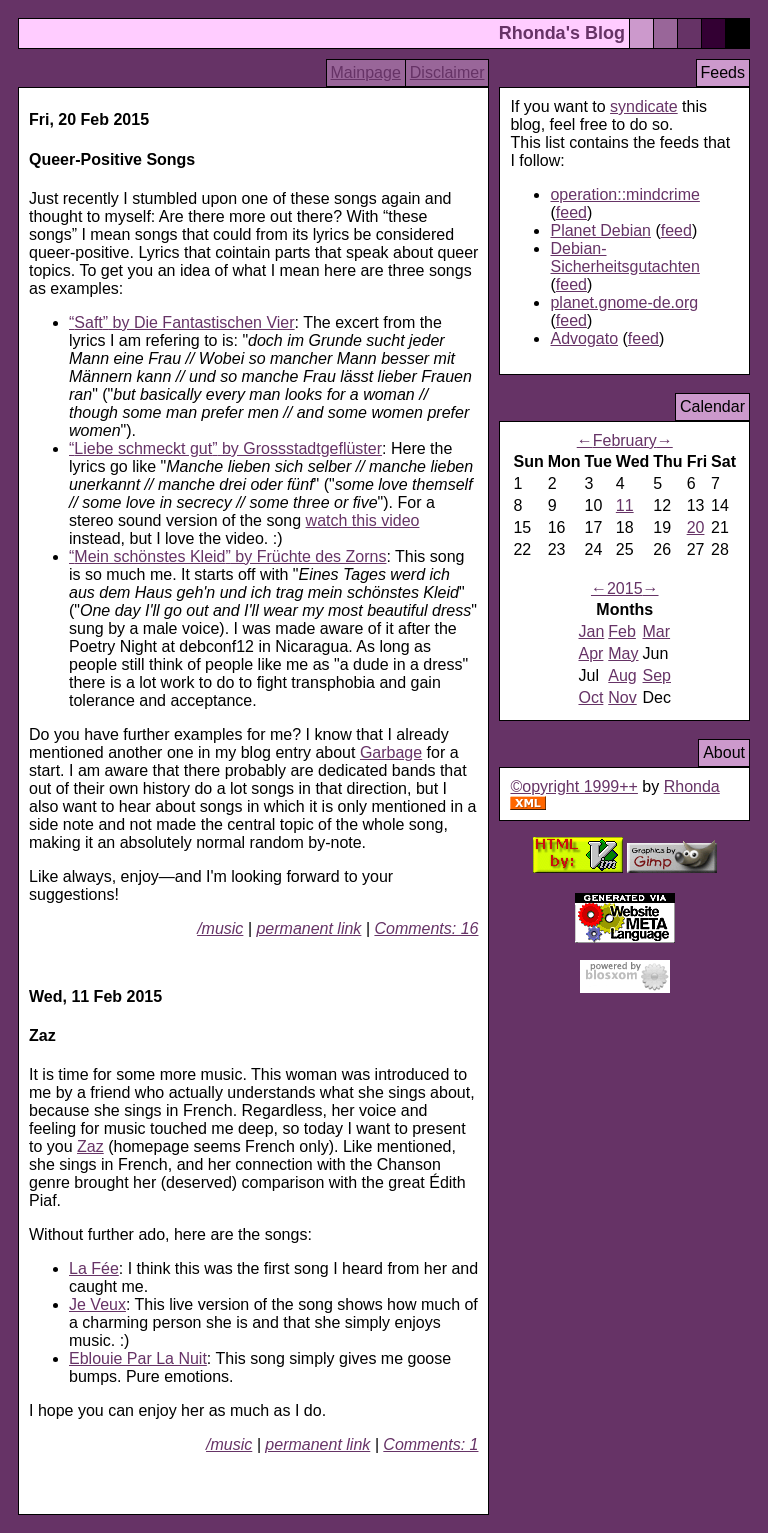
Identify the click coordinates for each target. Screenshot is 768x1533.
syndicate (644, 106)
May (623, 653)
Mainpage (366, 72)
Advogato (584, 338)
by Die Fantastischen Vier (182, 322)
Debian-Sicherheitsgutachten (624, 257)
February (625, 440)
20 (696, 527)
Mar (657, 631)
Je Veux (97, 1304)
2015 (625, 588)
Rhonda (692, 786)
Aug (622, 675)
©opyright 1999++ (573, 786)
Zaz (90, 1146)
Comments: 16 (426, 928)
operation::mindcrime (624, 194)
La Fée (94, 1268)
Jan (591, 631)
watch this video (363, 520)
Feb (622, 631)
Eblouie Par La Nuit (138, 1358)
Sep (657, 675)
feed (571, 212)
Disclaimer (447, 72)
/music (220, 928)
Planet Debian (600, 230)
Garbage (391, 752)
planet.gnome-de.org (624, 302)
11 (625, 505)
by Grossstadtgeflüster (225, 448)
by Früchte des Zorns (227, 556)
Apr (590, 653)
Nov (622, 697)
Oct (590, 697)
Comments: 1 (430, 1444)
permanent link (308, 928)
